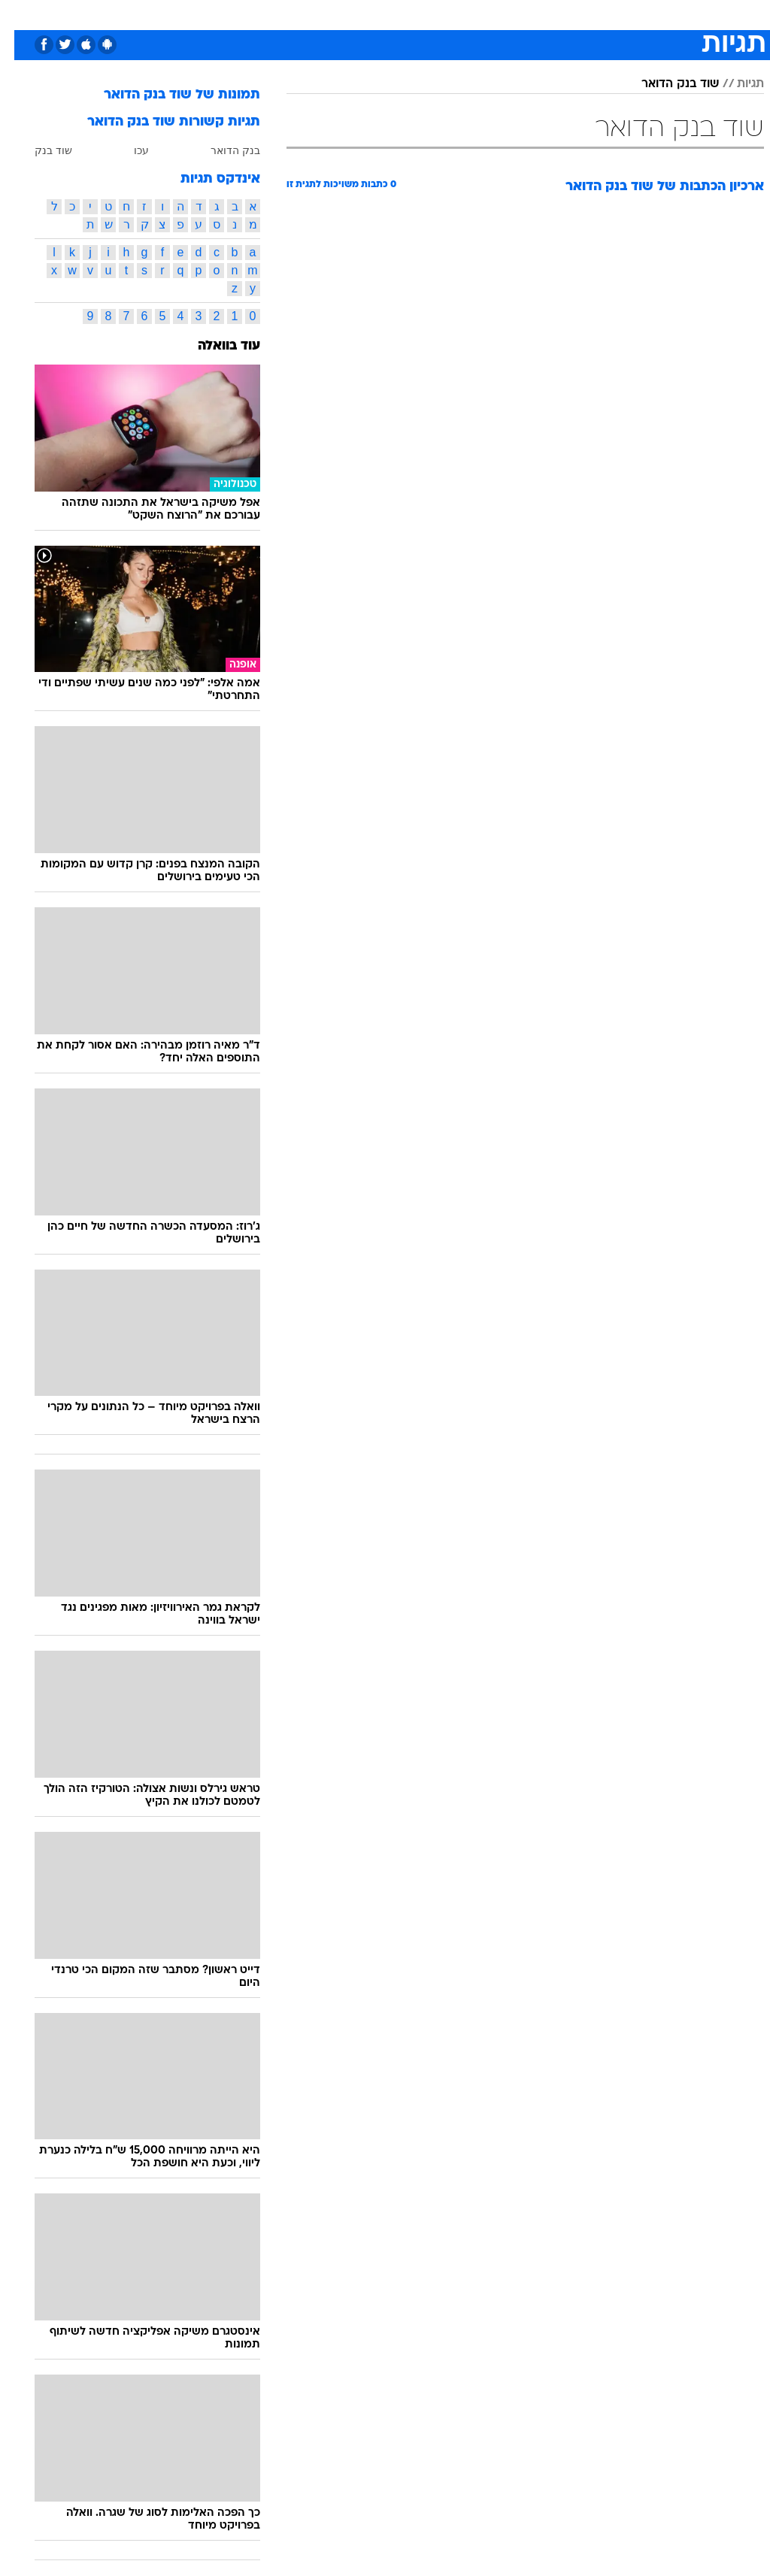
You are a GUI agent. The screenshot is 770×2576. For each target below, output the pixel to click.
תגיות (736, 84)
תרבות (532, 14)
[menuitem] (569, 14)
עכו (127, 150)
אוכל (412, 14)
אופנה (219, 14)
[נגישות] (20, 14)
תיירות (321, 14)
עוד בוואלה (214, 346)
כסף (450, 14)
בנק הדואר (221, 150)
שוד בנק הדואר (666, 84)
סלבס (489, 14)
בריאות (368, 14)
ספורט (578, 14)
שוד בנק (39, 150)
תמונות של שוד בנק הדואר (167, 95)
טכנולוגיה (270, 14)
